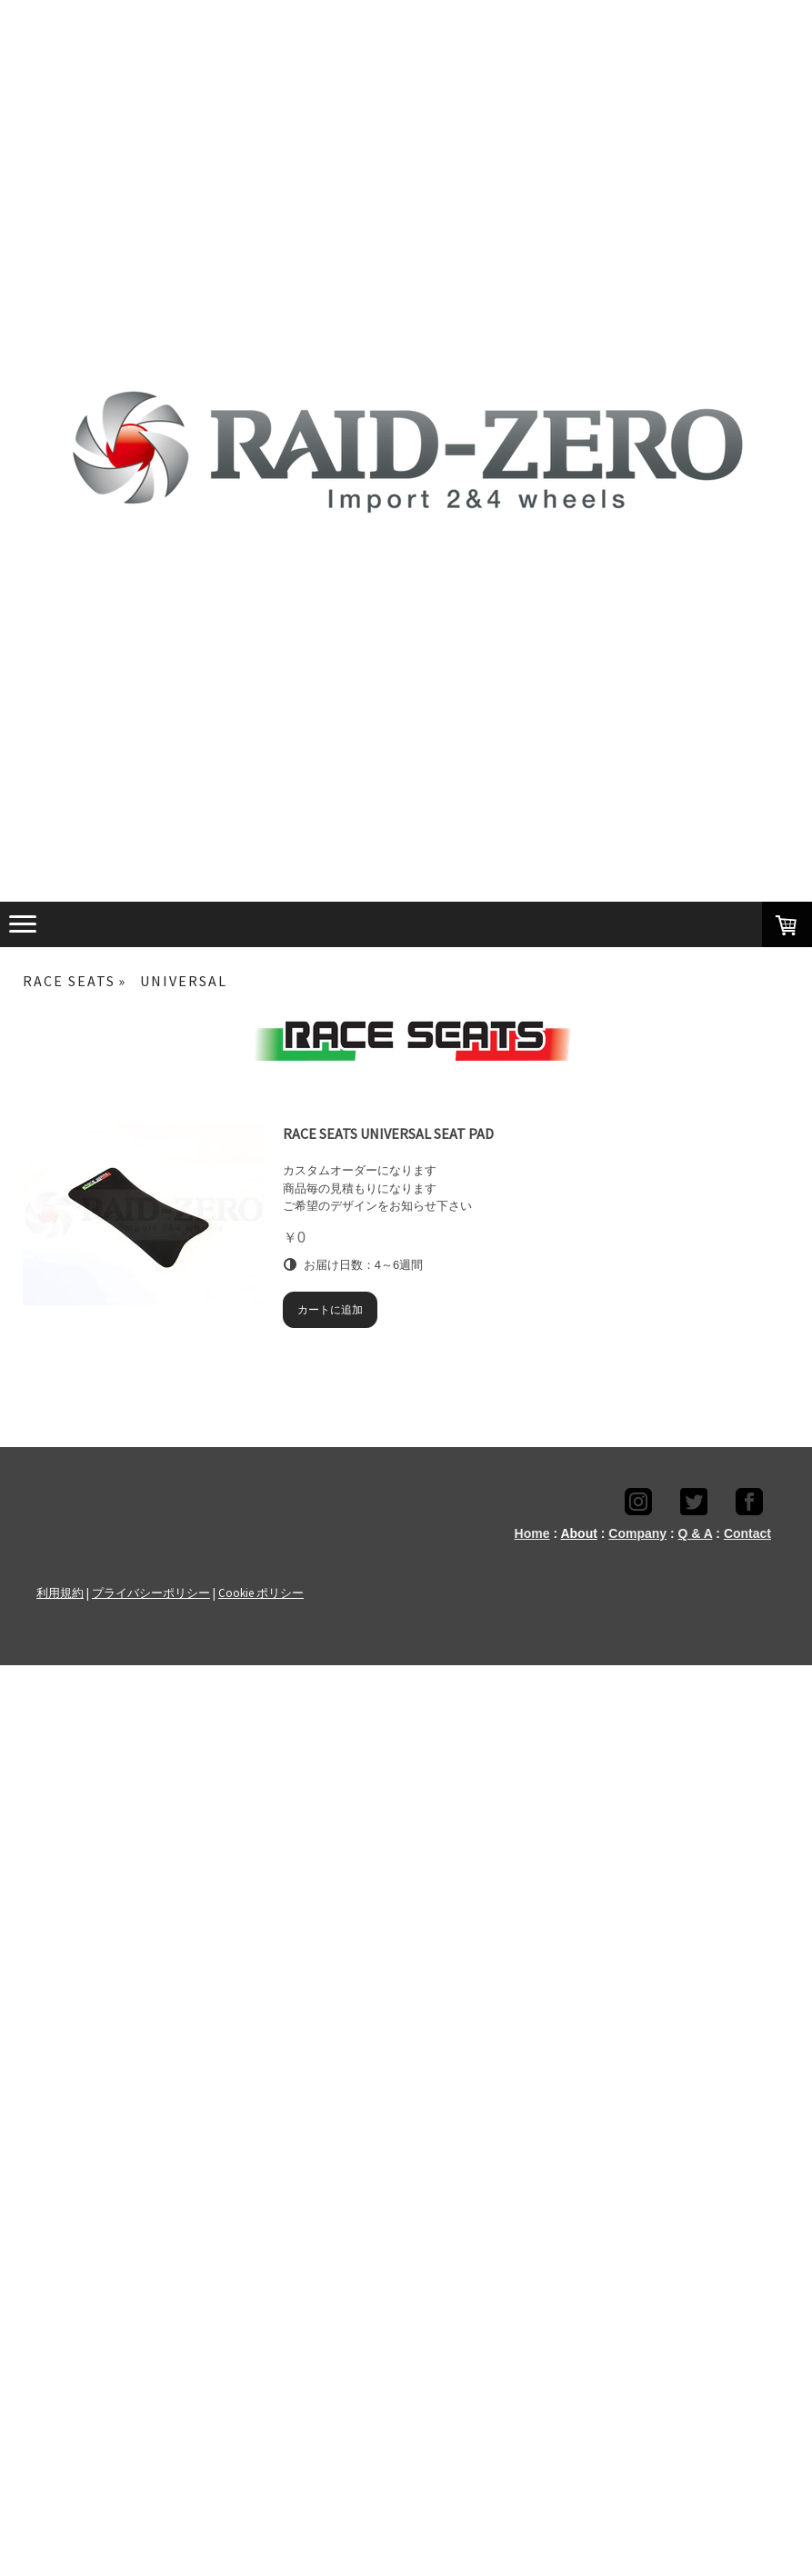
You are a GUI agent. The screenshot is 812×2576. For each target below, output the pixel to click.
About (578, 1533)
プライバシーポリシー (151, 1592)
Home (532, 1533)
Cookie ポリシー (261, 1592)
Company (637, 1533)
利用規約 (60, 1592)
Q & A (695, 1533)
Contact (747, 1533)
